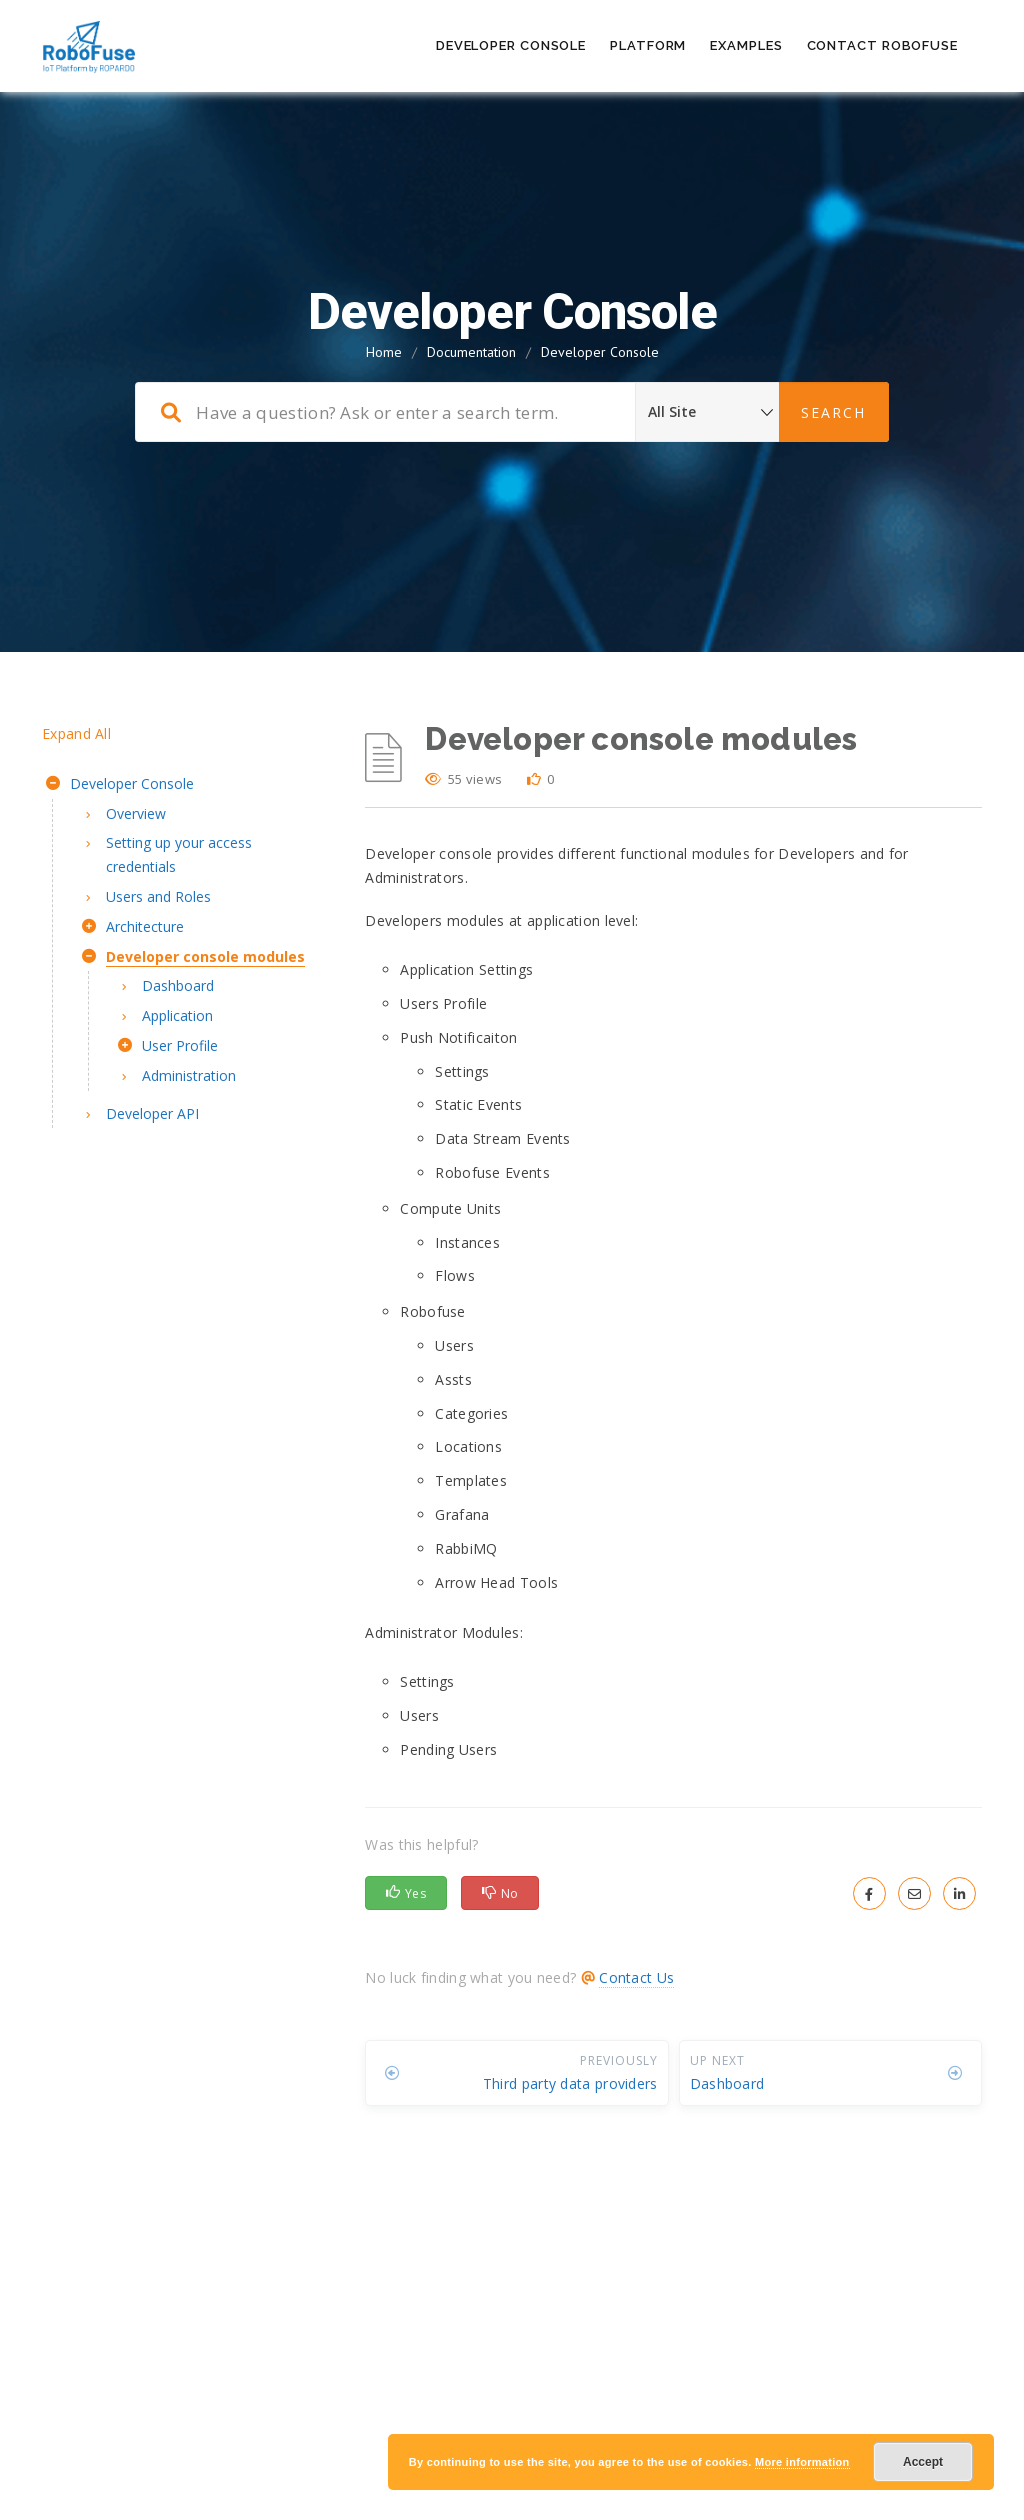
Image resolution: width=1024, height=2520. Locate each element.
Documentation (471, 352)
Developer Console (511, 45)
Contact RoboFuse (882, 45)
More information (802, 2462)
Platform (648, 45)
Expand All (76, 733)
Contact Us (636, 1977)
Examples (746, 45)
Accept (923, 2462)
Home (384, 352)
